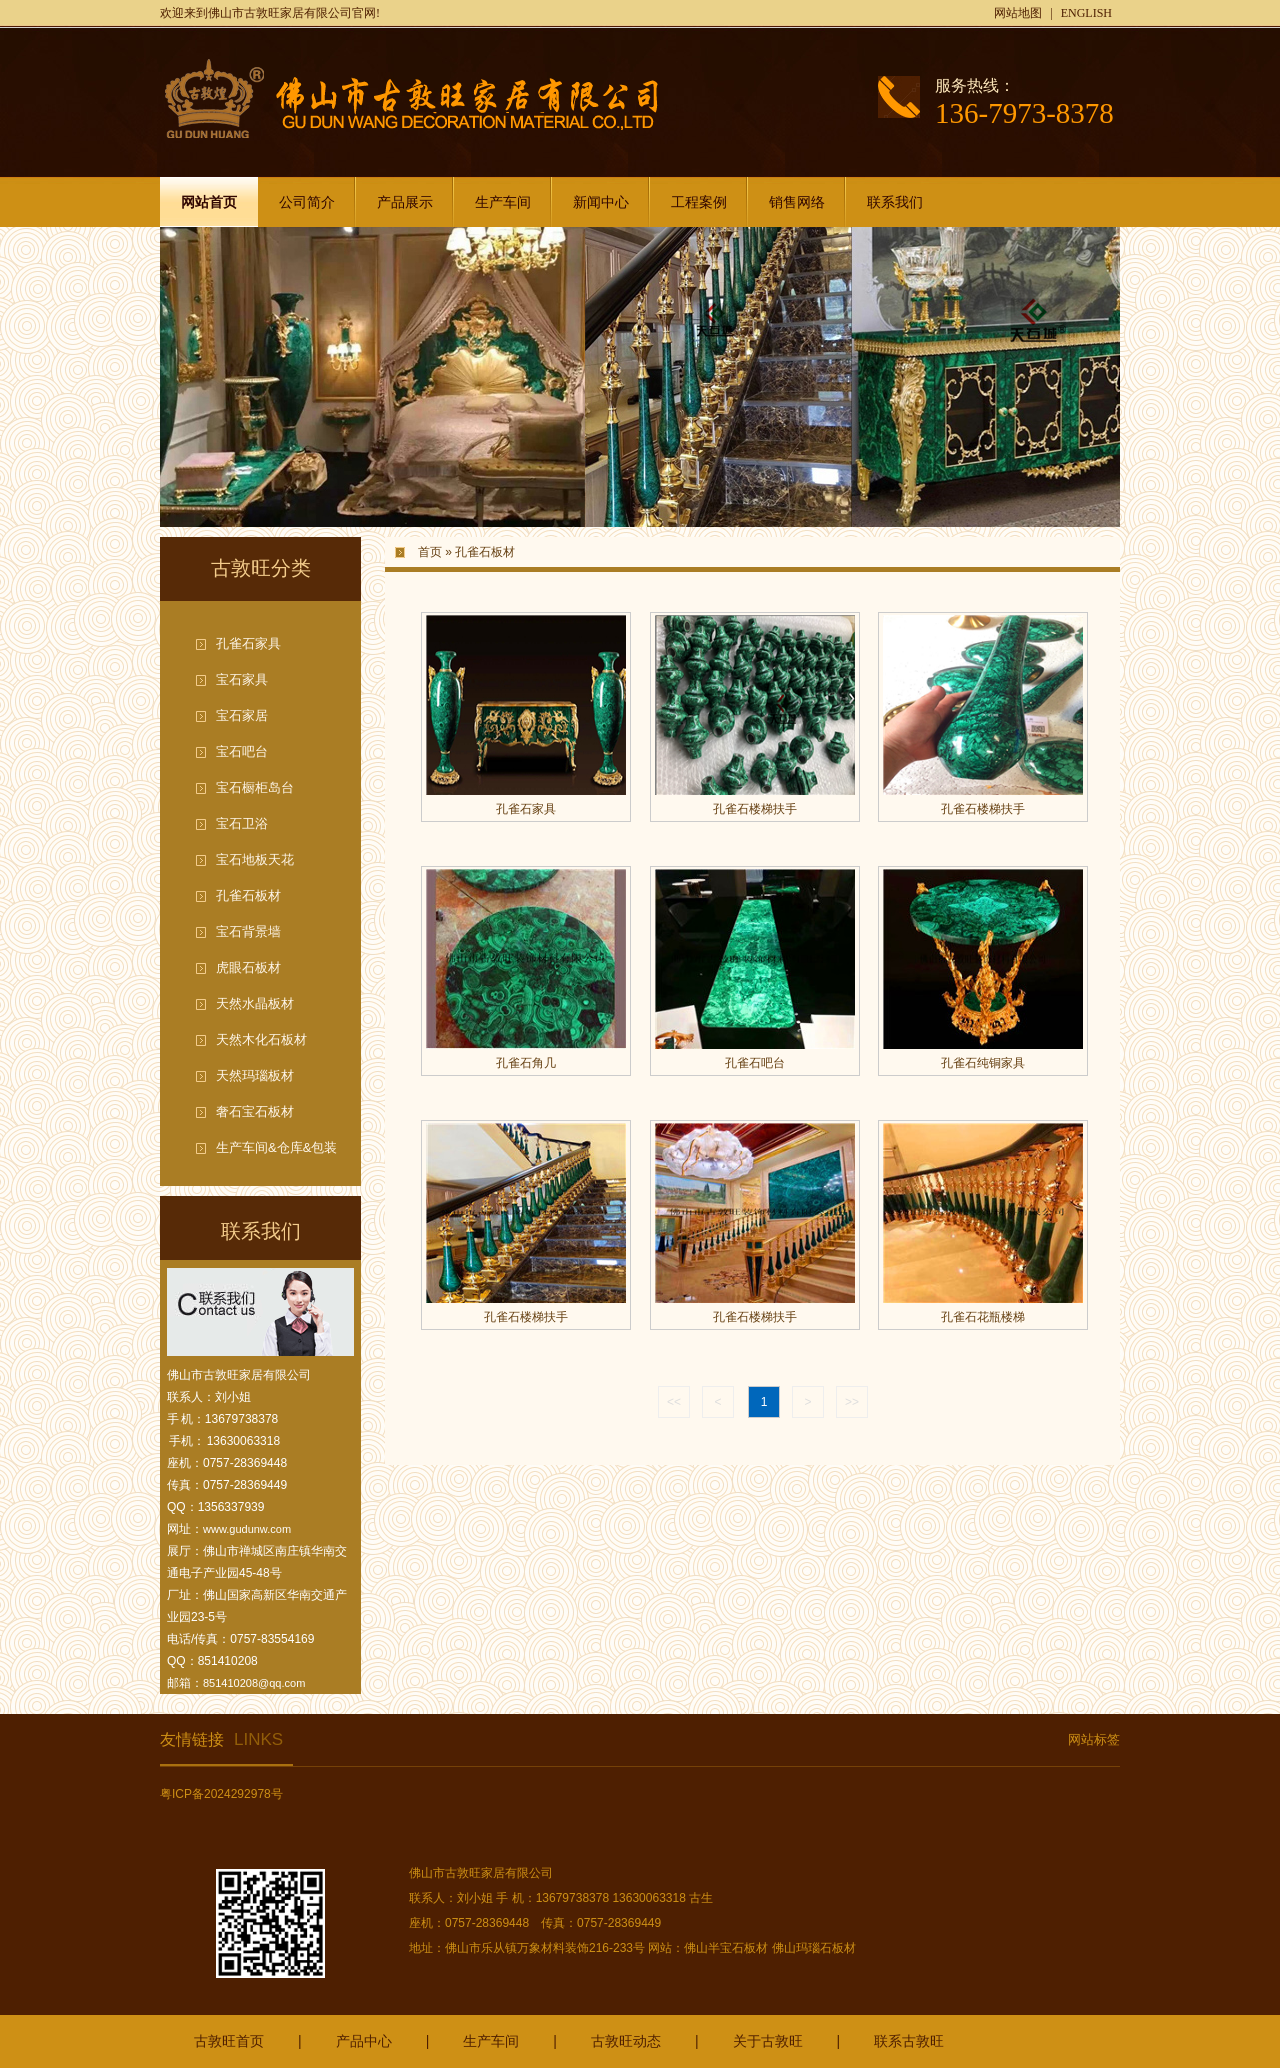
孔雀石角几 (526, 1063)
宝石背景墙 (248, 931)
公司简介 (307, 202)
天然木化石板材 (261, 1039)
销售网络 (797, 202)
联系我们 (895, 202)
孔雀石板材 (248, 895)
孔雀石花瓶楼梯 (983, 1317)
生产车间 (503, 202)
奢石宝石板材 (255, 1111)
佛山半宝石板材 (726, 1948)
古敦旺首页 (229, 2041)
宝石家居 (242, 715)
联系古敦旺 (909, 2041)
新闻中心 (601, 202)
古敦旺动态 (626, 2041)
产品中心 (364, 2041)
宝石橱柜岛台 (255, 787)
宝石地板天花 (255, 859)
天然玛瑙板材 (255, 1075)
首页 (430, 552)
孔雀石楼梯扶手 (755, 809)
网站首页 (209, 202)
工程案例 (699, 202)
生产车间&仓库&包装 (276, 1147)
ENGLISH (1086, 13)
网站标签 (1094, 1739)
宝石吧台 (242, 751)
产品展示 (405, 202)
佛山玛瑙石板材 (814, 1948)
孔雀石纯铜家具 (983, 1063)
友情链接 (221, 1739)
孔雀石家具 (248, 643)
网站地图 (1018, 13)
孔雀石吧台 (755, 1063)
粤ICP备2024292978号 (221, 1794)
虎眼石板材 (248, 967)
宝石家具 (242, 679)
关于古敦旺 (768, 2041)
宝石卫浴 (242, 823)
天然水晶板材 (255, 1003)
